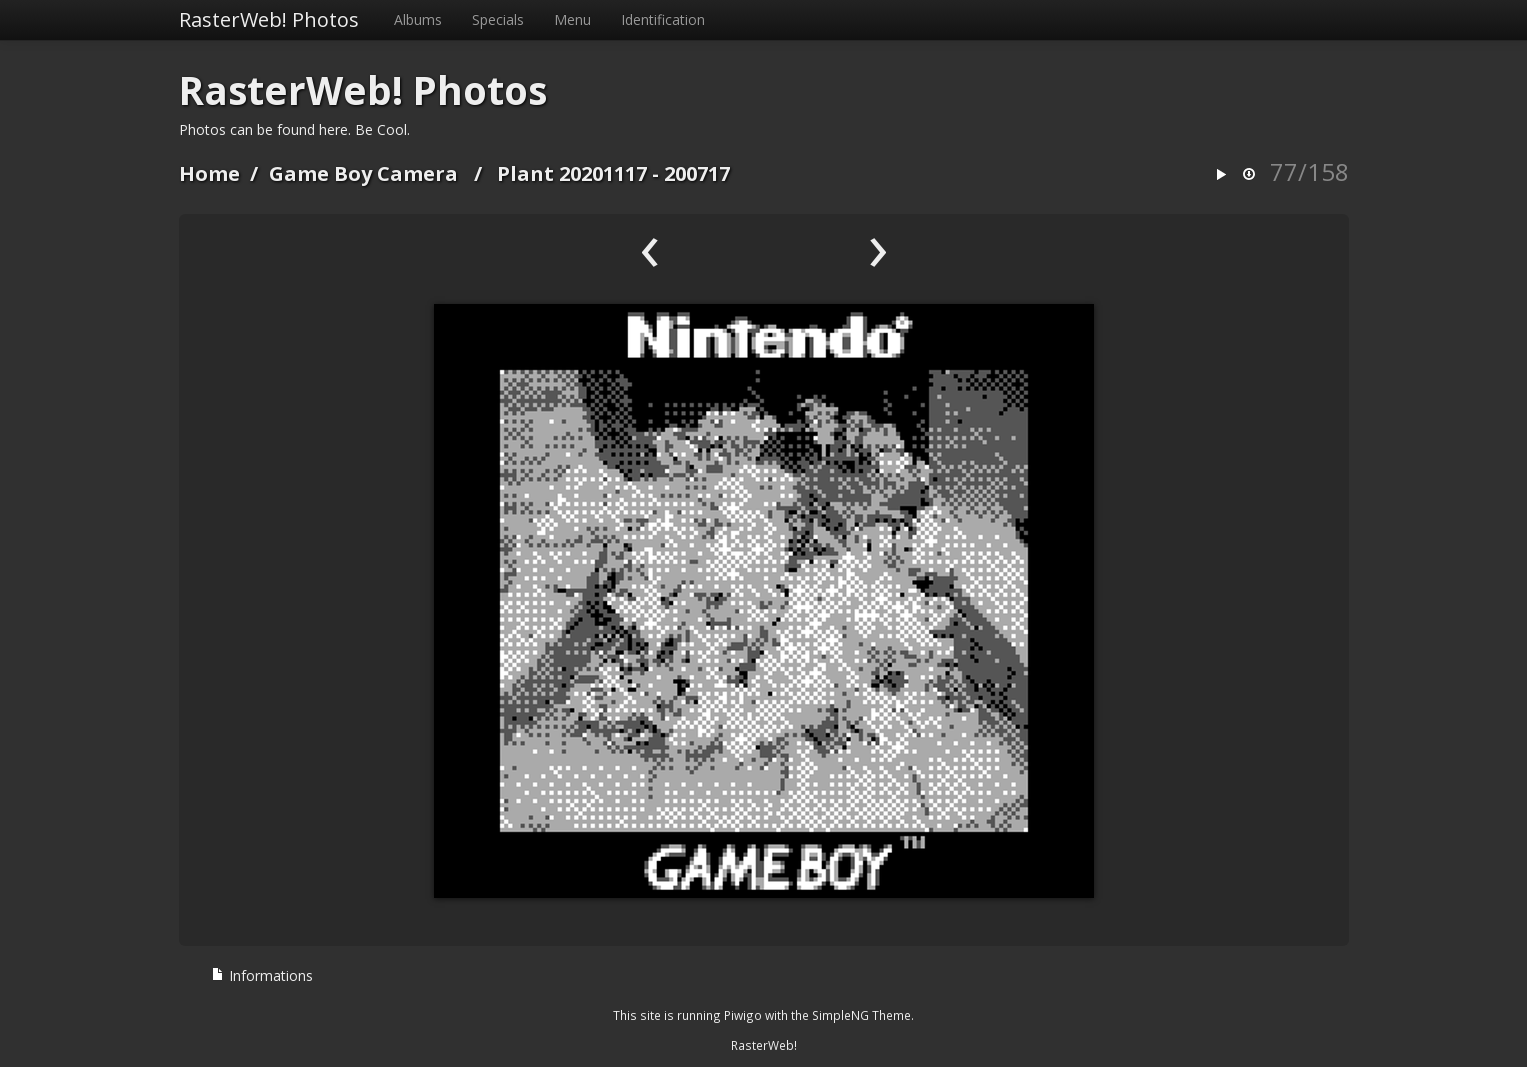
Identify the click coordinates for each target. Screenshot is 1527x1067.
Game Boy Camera (363, 173)
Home (209, 173)
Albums (418, 19)
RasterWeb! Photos (269, 19)
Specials (498, 19)
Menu (572, 19)
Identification (663, 19)
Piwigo (743, 1015)
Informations (262, 975)
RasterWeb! (764, 1045)
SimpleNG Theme (861, 1015)
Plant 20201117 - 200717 (613, 173)
